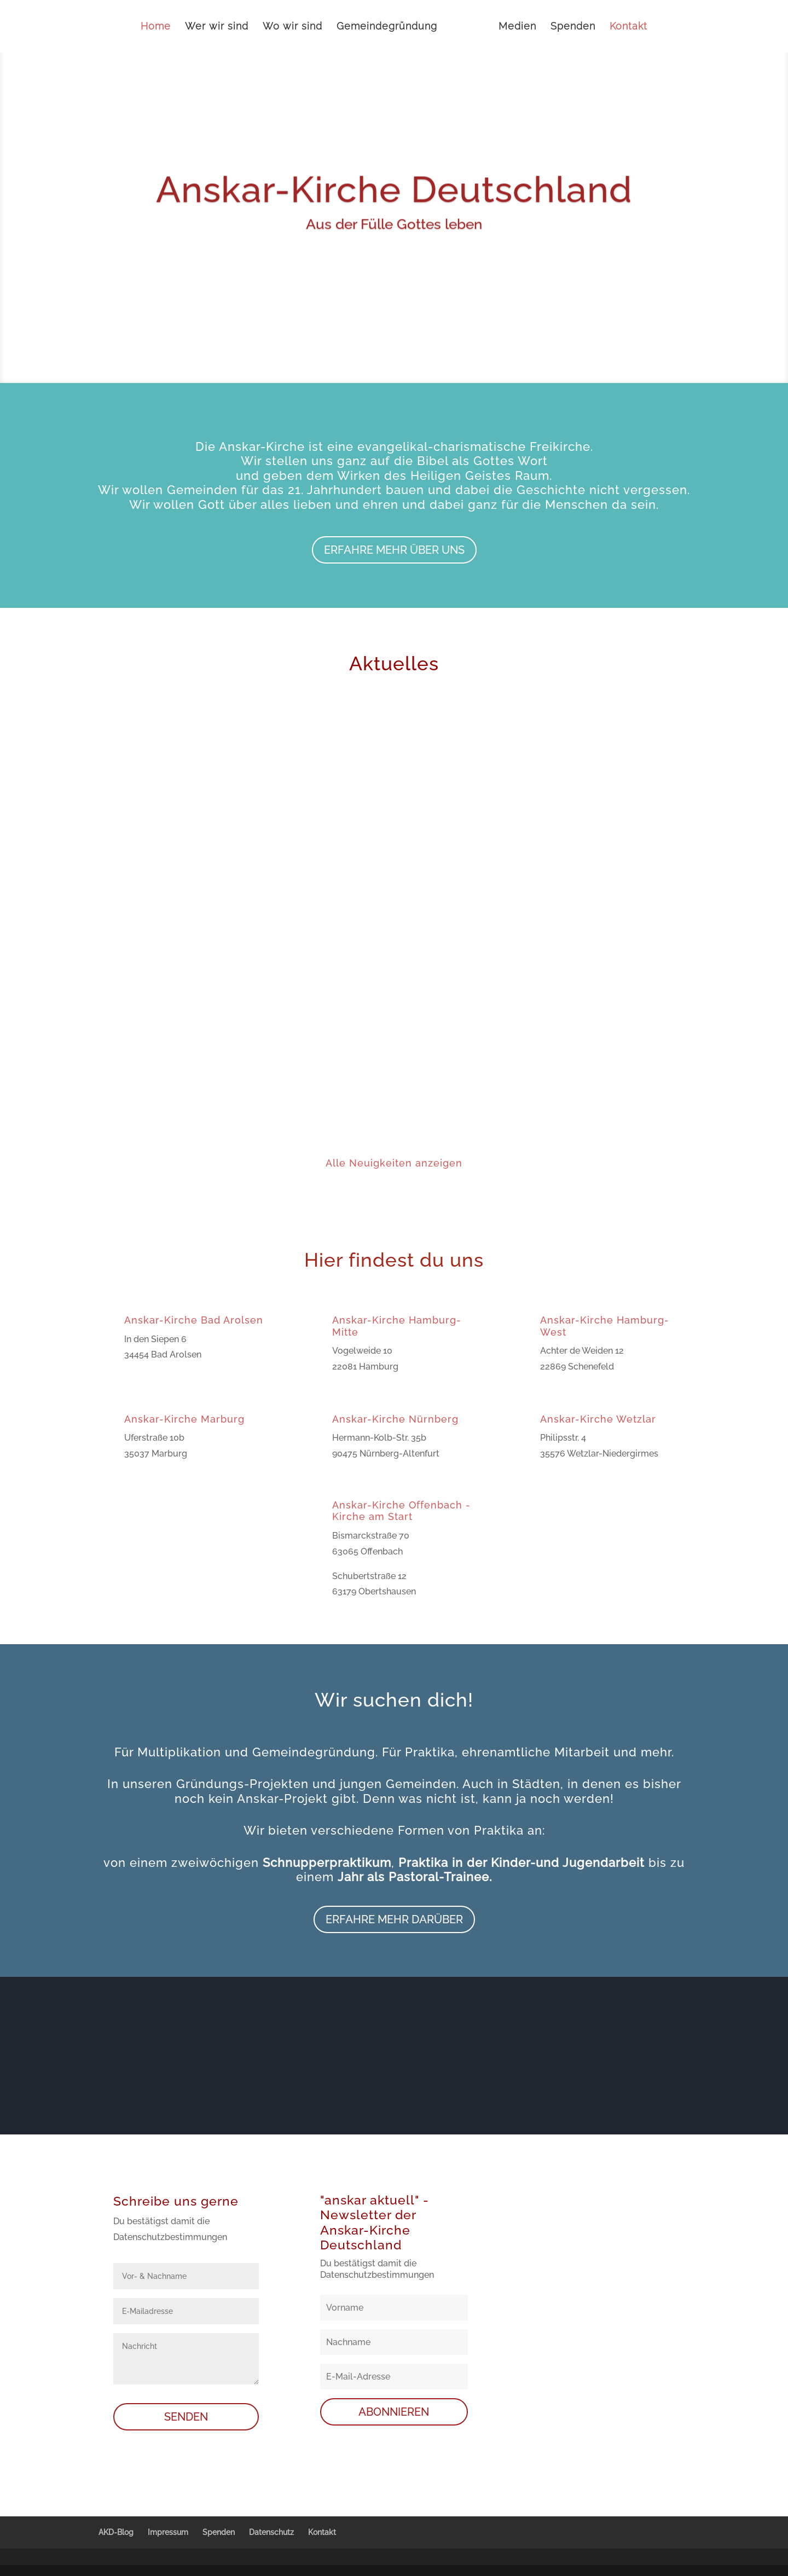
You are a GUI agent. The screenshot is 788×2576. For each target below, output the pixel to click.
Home (156, 27)
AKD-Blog (116, 2532)
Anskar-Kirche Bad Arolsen (193, 1320)
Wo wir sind (292, 27)
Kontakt (628, 27)
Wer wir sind (216, 27)
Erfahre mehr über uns (394, 549)
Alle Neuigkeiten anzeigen (394, 1163)
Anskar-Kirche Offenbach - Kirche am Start (401, 1511)
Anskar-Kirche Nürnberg (395, 1419)
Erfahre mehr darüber (394, 1919)
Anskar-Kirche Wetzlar (598, 1419)
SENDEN (186, 2416)
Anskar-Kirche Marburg (184, 1419)
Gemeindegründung (387, 27)
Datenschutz (271, 2532)
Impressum (168, 2532)
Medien (517, 27)
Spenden (573, 27)
